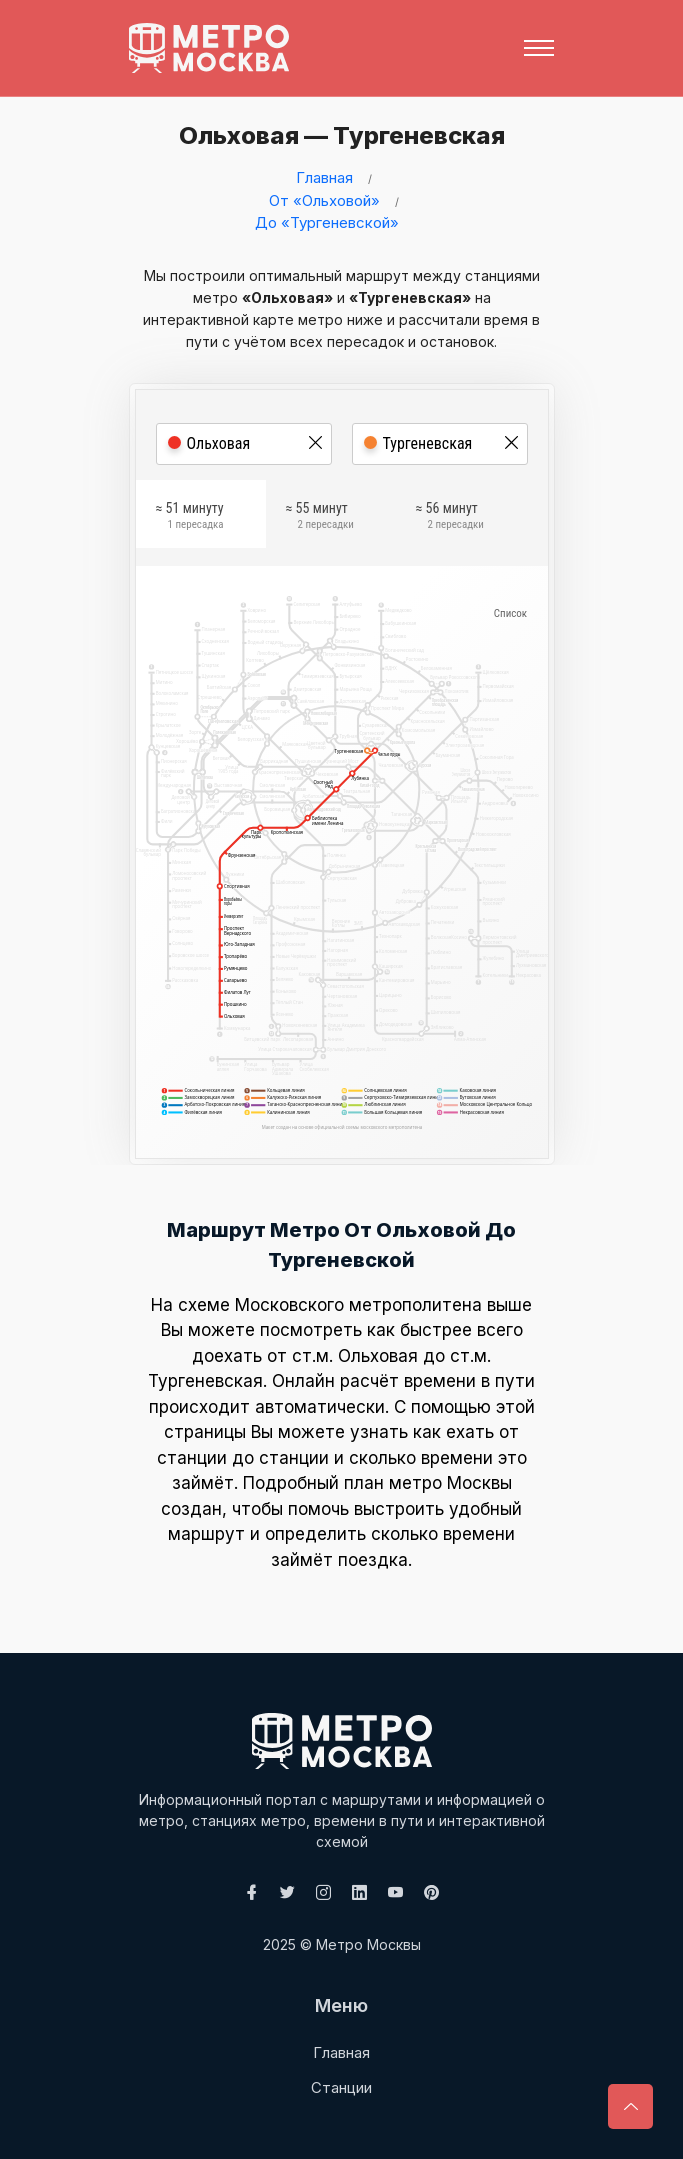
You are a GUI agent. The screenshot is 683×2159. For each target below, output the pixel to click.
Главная (324, 177)
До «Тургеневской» (327, 222)
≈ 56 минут (450, 518)
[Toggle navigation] (539, 48)
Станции (341, 2087)
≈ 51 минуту (190, 518)
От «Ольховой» (324, 200)
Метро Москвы (368, 1944)
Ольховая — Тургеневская (336, 135)
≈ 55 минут (320, 518)
